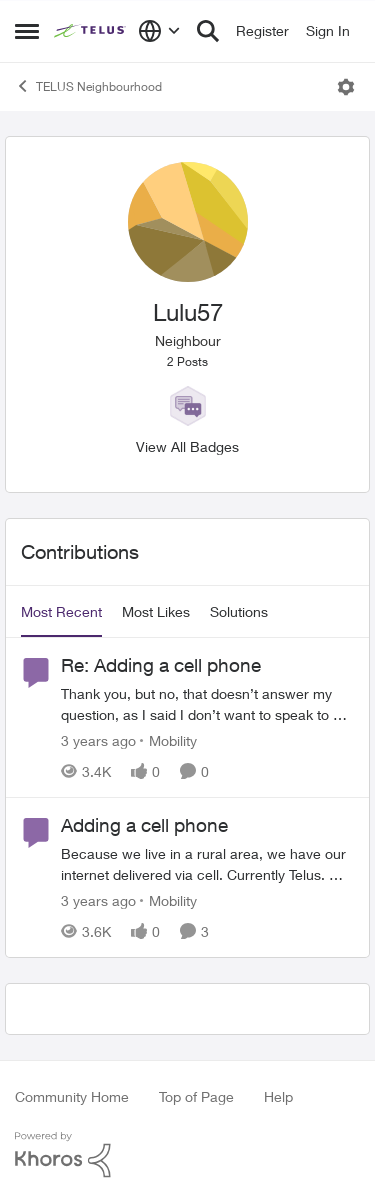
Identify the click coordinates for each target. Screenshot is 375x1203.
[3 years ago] (98, 740)
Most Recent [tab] (61, 611)
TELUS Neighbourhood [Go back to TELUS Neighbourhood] (88, 86)
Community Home (72, 1096)
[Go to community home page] (91, 31)
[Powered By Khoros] (187, 1155)
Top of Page (196, 1096)
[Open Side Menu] (27, 31)
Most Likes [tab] (156, 611)
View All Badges (187, 446)
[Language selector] (159, 31)
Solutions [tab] (239, 611)
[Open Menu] (346, 87)
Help (278, 1096)
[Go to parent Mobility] (168, 740)
